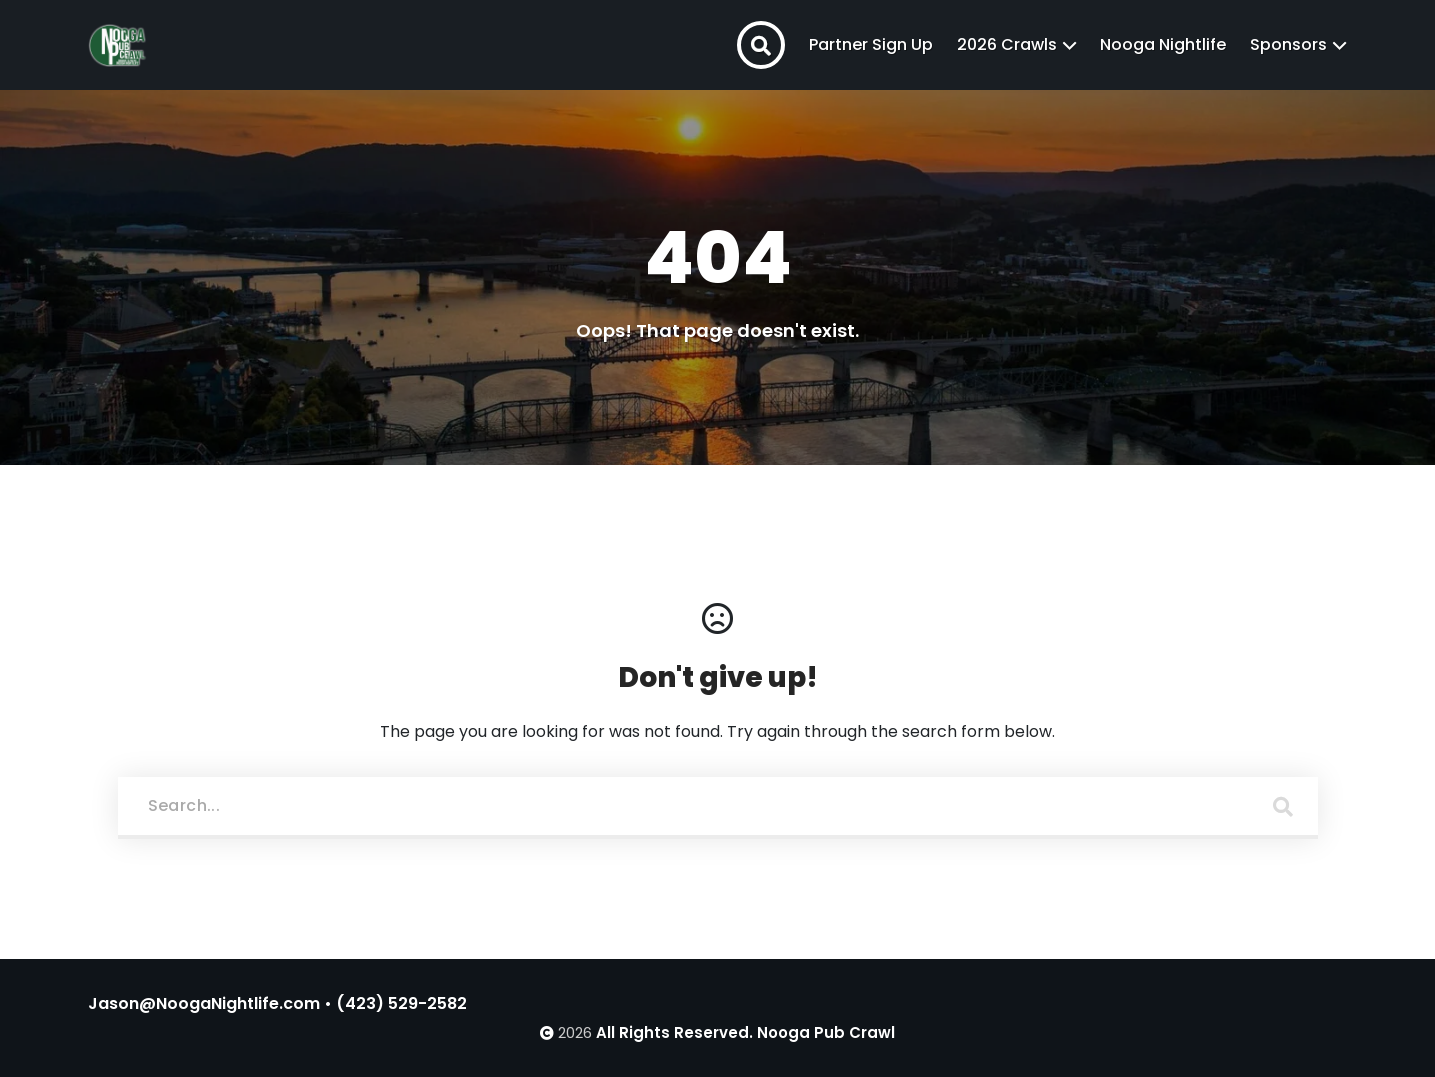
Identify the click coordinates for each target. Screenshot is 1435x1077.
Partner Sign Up (871, 44)
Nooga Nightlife (1163, 44)
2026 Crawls (1007, 44)
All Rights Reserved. (674, 1032)
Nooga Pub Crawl (826, 1032)
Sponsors (1288, 44)
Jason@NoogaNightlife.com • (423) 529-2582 (277, 1003)
